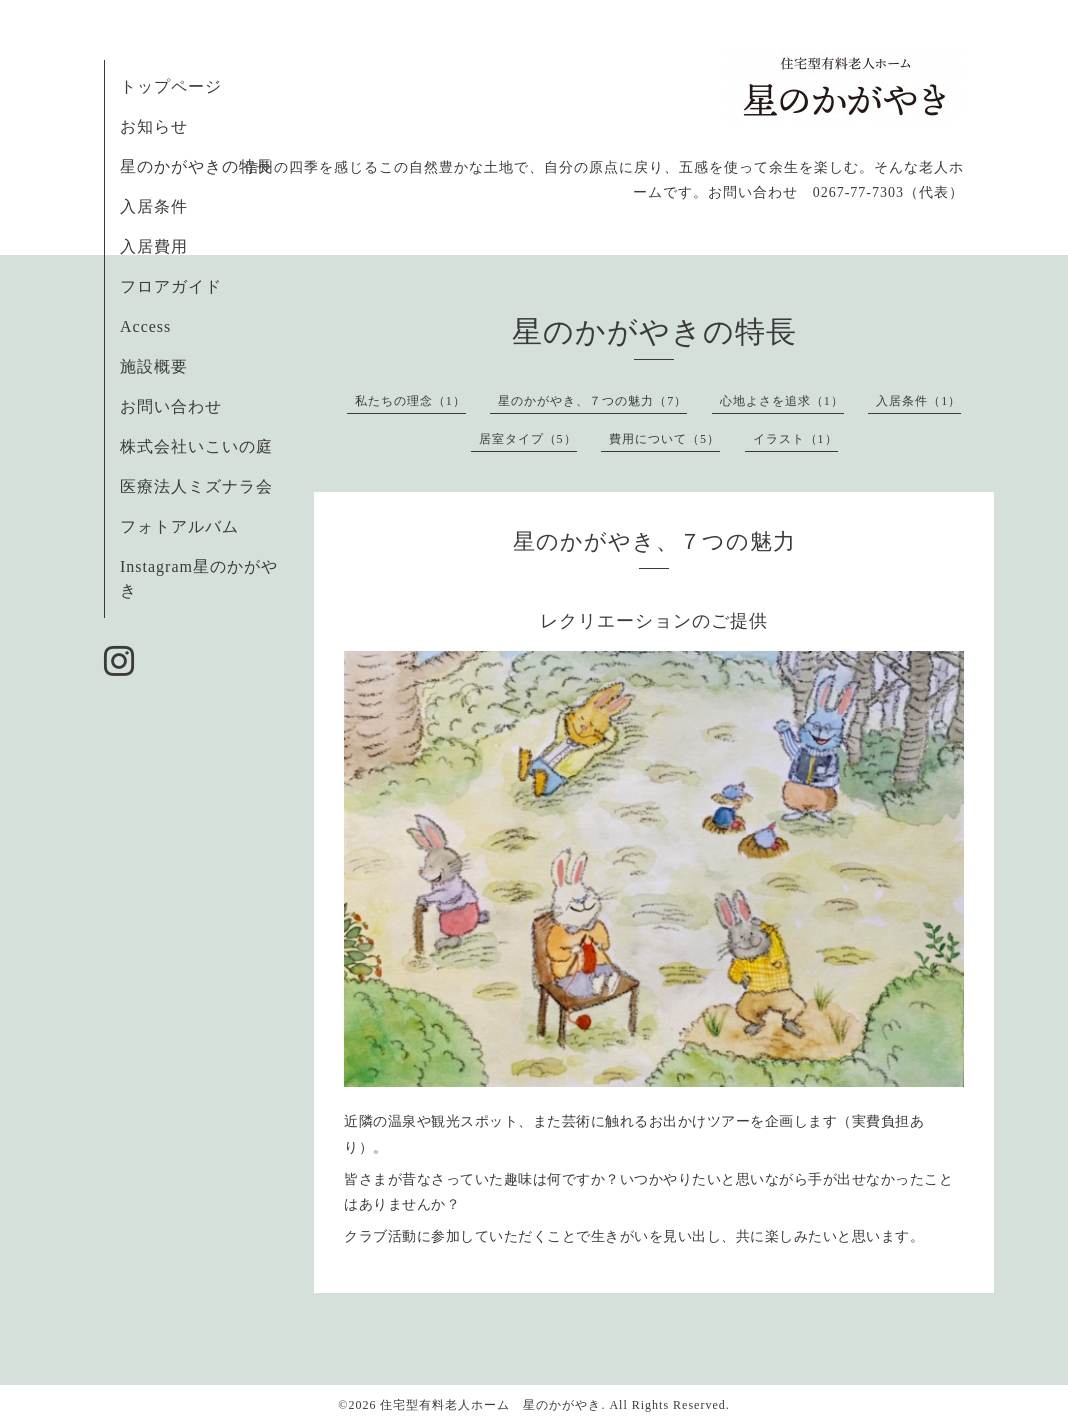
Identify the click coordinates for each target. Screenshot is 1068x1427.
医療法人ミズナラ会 (196, 486)
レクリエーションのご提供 (654, 621)
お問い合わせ (171, 406)
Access (145, 326)
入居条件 (154, 206)
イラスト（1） (795, 439)
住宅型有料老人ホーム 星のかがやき (490, 1405)
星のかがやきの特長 (196, 166)
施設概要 (154, 366)
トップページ (171, 86)
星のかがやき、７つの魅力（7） (592, 401)
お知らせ (154, 126)
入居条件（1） (918, 401)
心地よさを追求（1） (782, 401)
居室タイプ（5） (528, 439)
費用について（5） (664, 439)
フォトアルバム (179, 526)
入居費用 (154, 246)
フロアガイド (171, 286)
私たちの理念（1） (410, 401)
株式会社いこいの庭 (196, 446)
